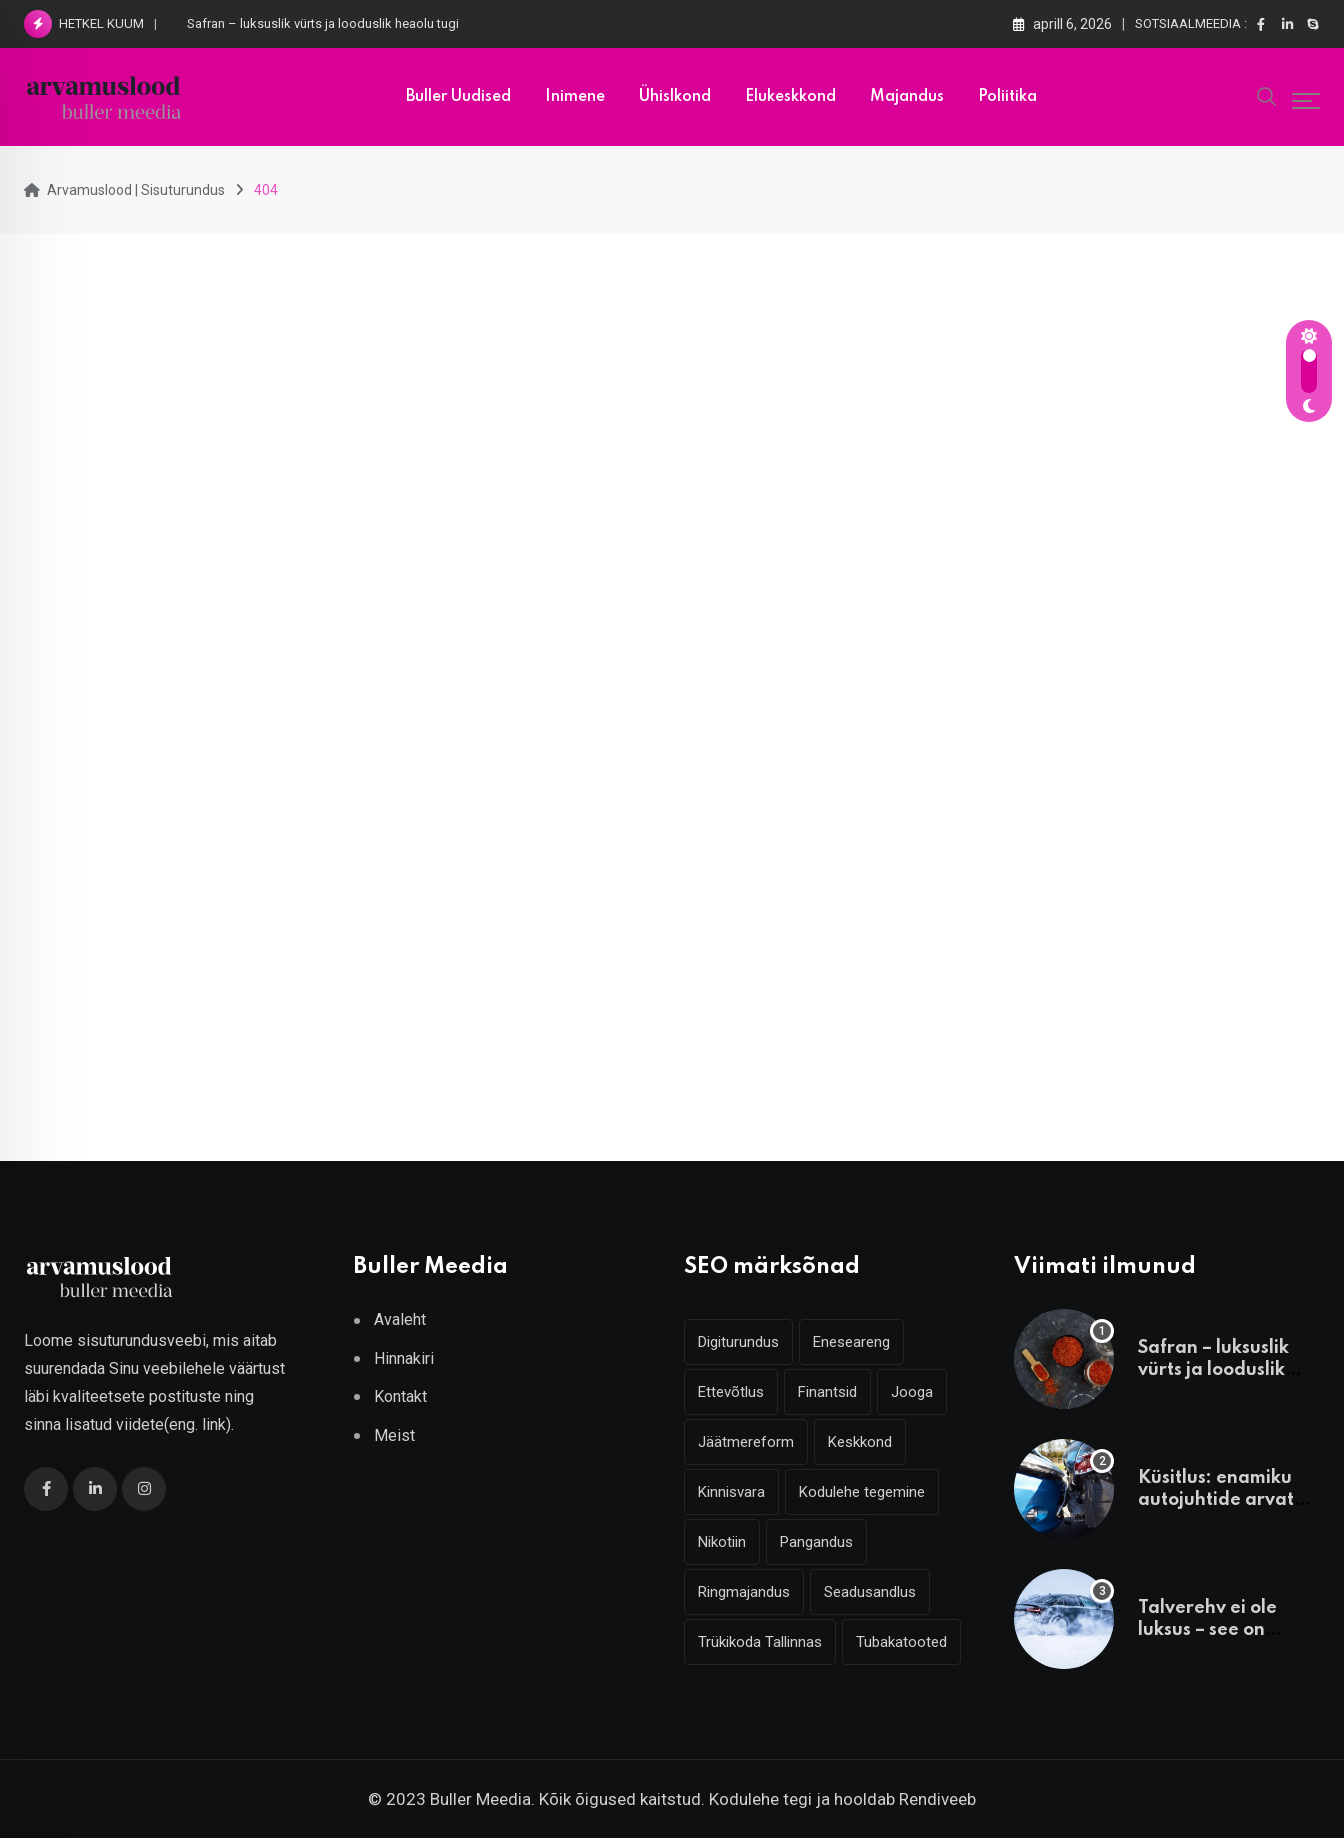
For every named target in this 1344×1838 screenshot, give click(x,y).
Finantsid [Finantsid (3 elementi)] (827, 1392)
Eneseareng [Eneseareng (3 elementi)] (851, 1342)
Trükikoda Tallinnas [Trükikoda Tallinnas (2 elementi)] (760, 1642)
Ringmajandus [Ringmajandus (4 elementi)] (744, 1592)
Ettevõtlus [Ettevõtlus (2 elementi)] (731, 1392)
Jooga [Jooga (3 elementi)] (912, 1392)
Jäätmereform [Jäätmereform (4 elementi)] (746, 1442)
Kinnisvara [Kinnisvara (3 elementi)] (731, 1492)
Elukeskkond (790, 97)
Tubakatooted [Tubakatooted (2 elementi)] (901, 1642)
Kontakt (400, 1396)
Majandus (907, 97)
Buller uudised (458, 97)
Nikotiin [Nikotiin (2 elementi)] (722, 1542)
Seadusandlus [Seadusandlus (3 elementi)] (870, 1592)
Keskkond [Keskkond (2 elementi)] (860, 1442)
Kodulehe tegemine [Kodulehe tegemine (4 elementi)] (862, 1492)
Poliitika (1007, 97)
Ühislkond (675, 97)
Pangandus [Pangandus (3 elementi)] (816, 1542)
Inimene (575, 97)
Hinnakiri (404, 1358)
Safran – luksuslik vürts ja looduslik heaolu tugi (323, 23)
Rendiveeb (937, 1799)
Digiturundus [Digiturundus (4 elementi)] (738, 1342)
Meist (394, 1435)
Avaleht (400, 1319)
